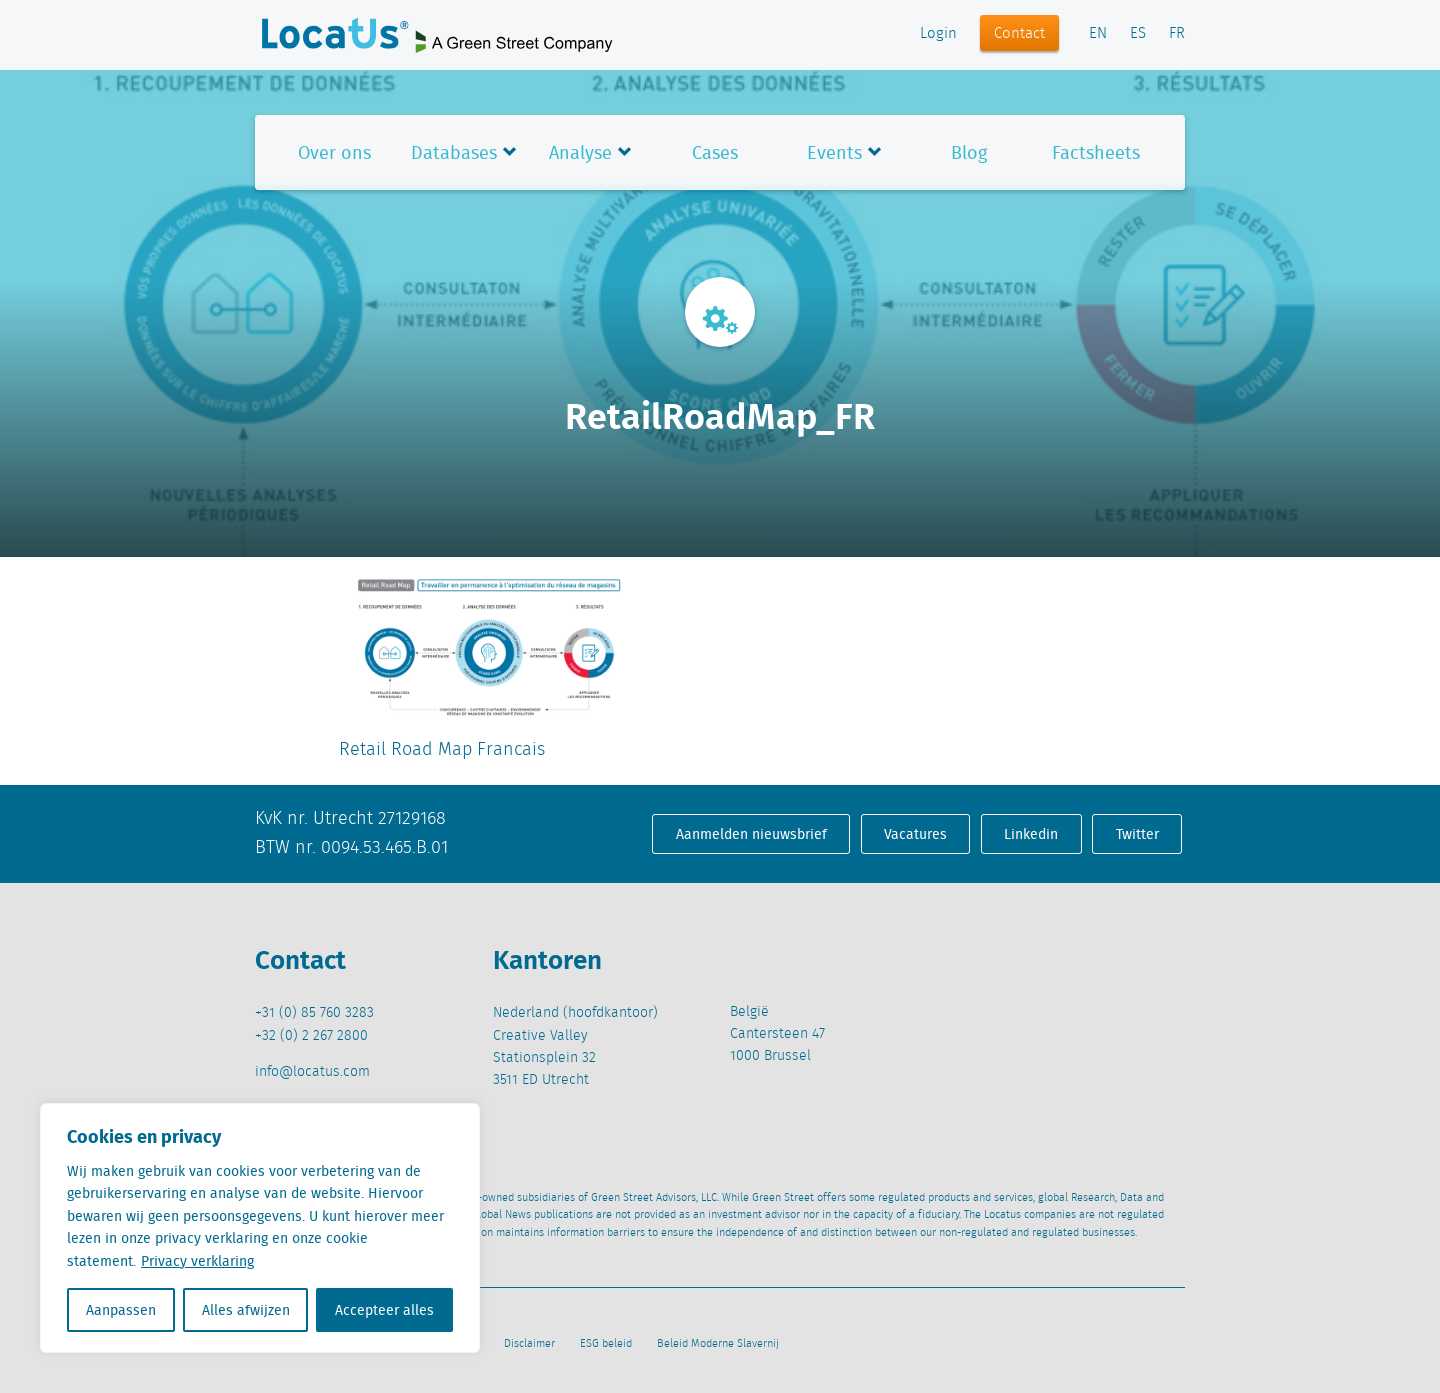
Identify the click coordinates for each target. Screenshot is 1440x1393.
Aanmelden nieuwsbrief (751, 834)
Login (938, 34)
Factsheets (1096, 152)
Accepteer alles (384, 1310)
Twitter (1137, 834)
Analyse (580, 152)
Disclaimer (529, 1344)
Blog (969, 152)
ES (1138, 34)
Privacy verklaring (197, 1261)
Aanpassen (121, 1310)
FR (1177, 34)
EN (1098, 34)
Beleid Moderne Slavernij (718, 1344)
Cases (715, 152)
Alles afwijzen (246, 1310)
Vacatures (915, 834)
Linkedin (1031, 834)
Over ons (334, 152)
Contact (1019, 34)
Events (834, 152)
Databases (454, 152)
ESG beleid (606, 1344)
